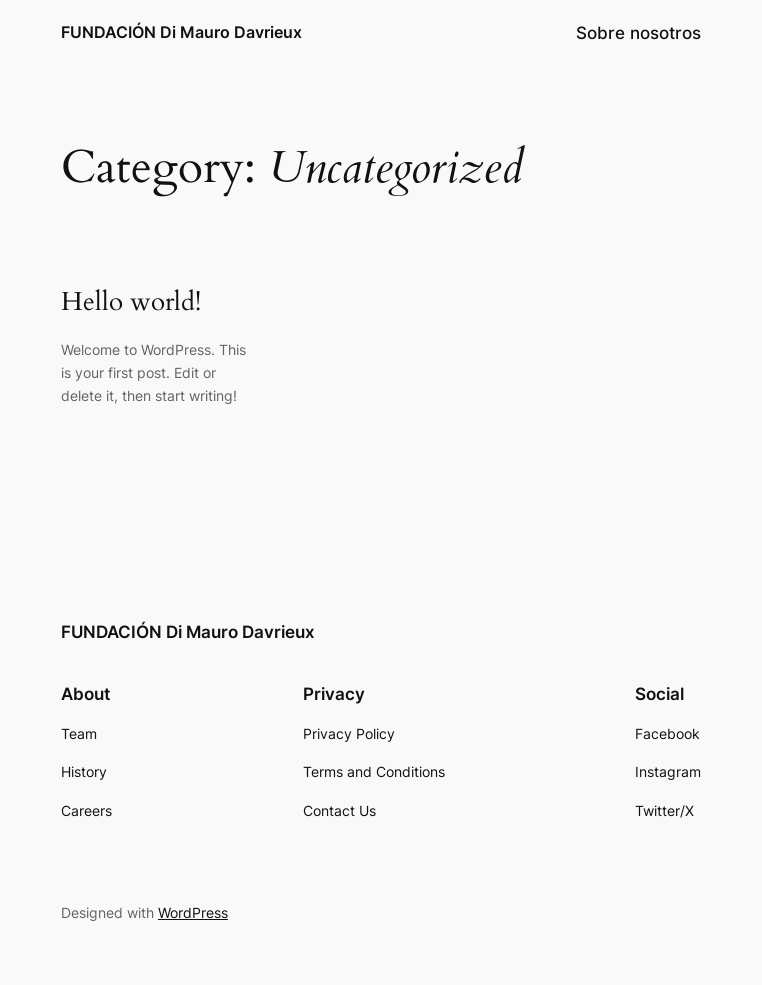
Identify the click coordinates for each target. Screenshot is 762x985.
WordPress (193, 912)
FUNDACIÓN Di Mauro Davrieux (181, 32)
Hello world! (131, 302)
